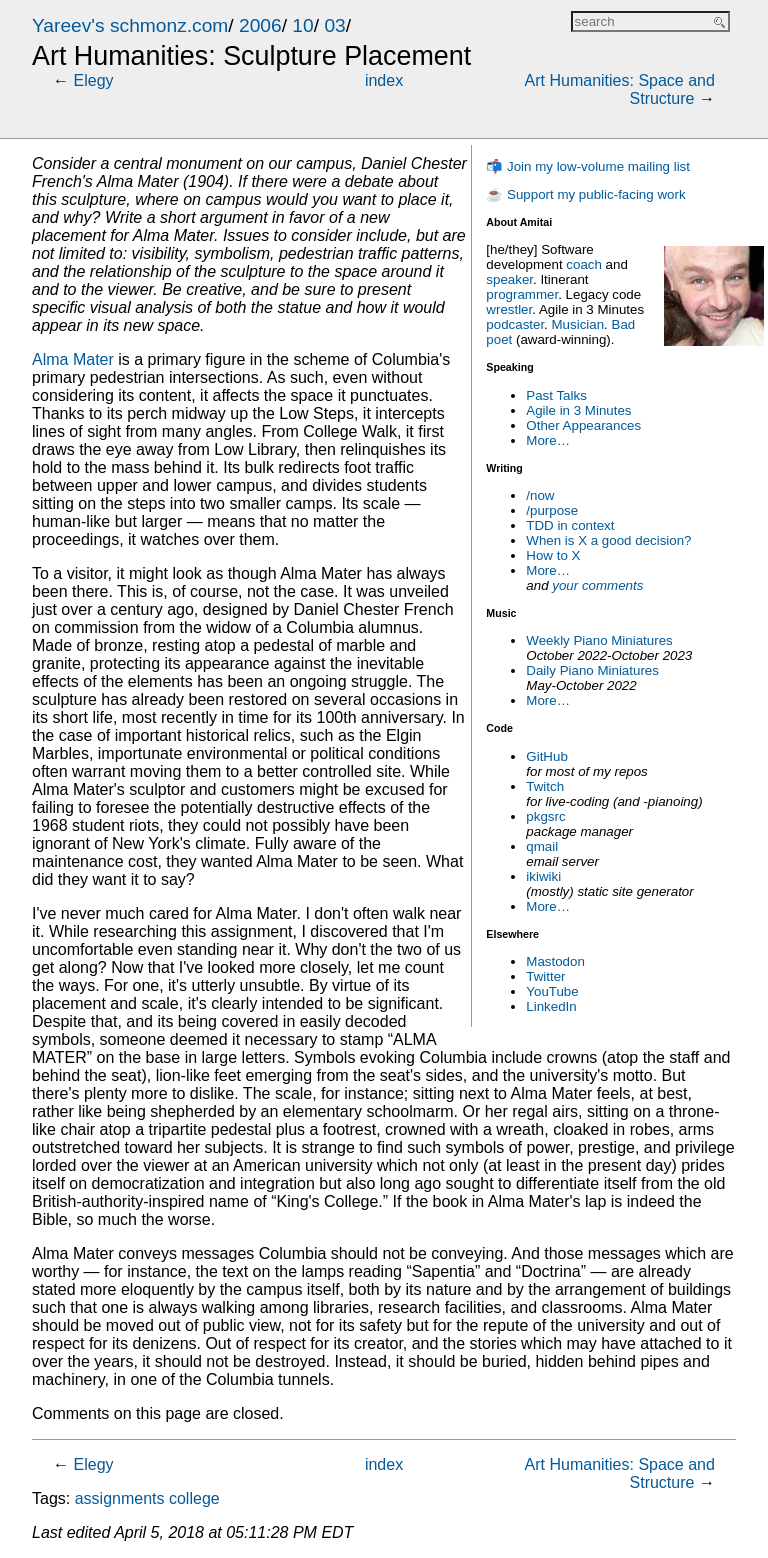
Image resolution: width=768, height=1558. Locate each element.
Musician (578, 324)
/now (540, 495)
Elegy (94, 80)
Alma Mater (73, 359)
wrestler (509, 309)
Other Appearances (583, 425)
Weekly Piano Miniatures (599, 640)
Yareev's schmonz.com (130, 25)
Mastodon (555, 961)
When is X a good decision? (608, 540)
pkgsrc (545, 816)
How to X (553, 555)
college (194, 1498)
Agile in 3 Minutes (578, 410)
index (384, 80)
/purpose (552, 510)
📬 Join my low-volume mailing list (588, 166)
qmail (542, 846)
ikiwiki (543, 876)
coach (584, 264)
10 (302, 25)
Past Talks (556, 395)
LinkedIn (551, 1006)
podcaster (515, 324)
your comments (597, 585)
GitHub (546, 756)
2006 (260, 25)
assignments (120, 1498)
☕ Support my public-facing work (585, 194)
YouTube (552, 991)
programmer (522, 294)
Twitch (545, 786)
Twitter (545, 976)
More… (548, 440)
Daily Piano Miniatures (592, 670)
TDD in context (570, 525)
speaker (509, 279)
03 (334, 25)
